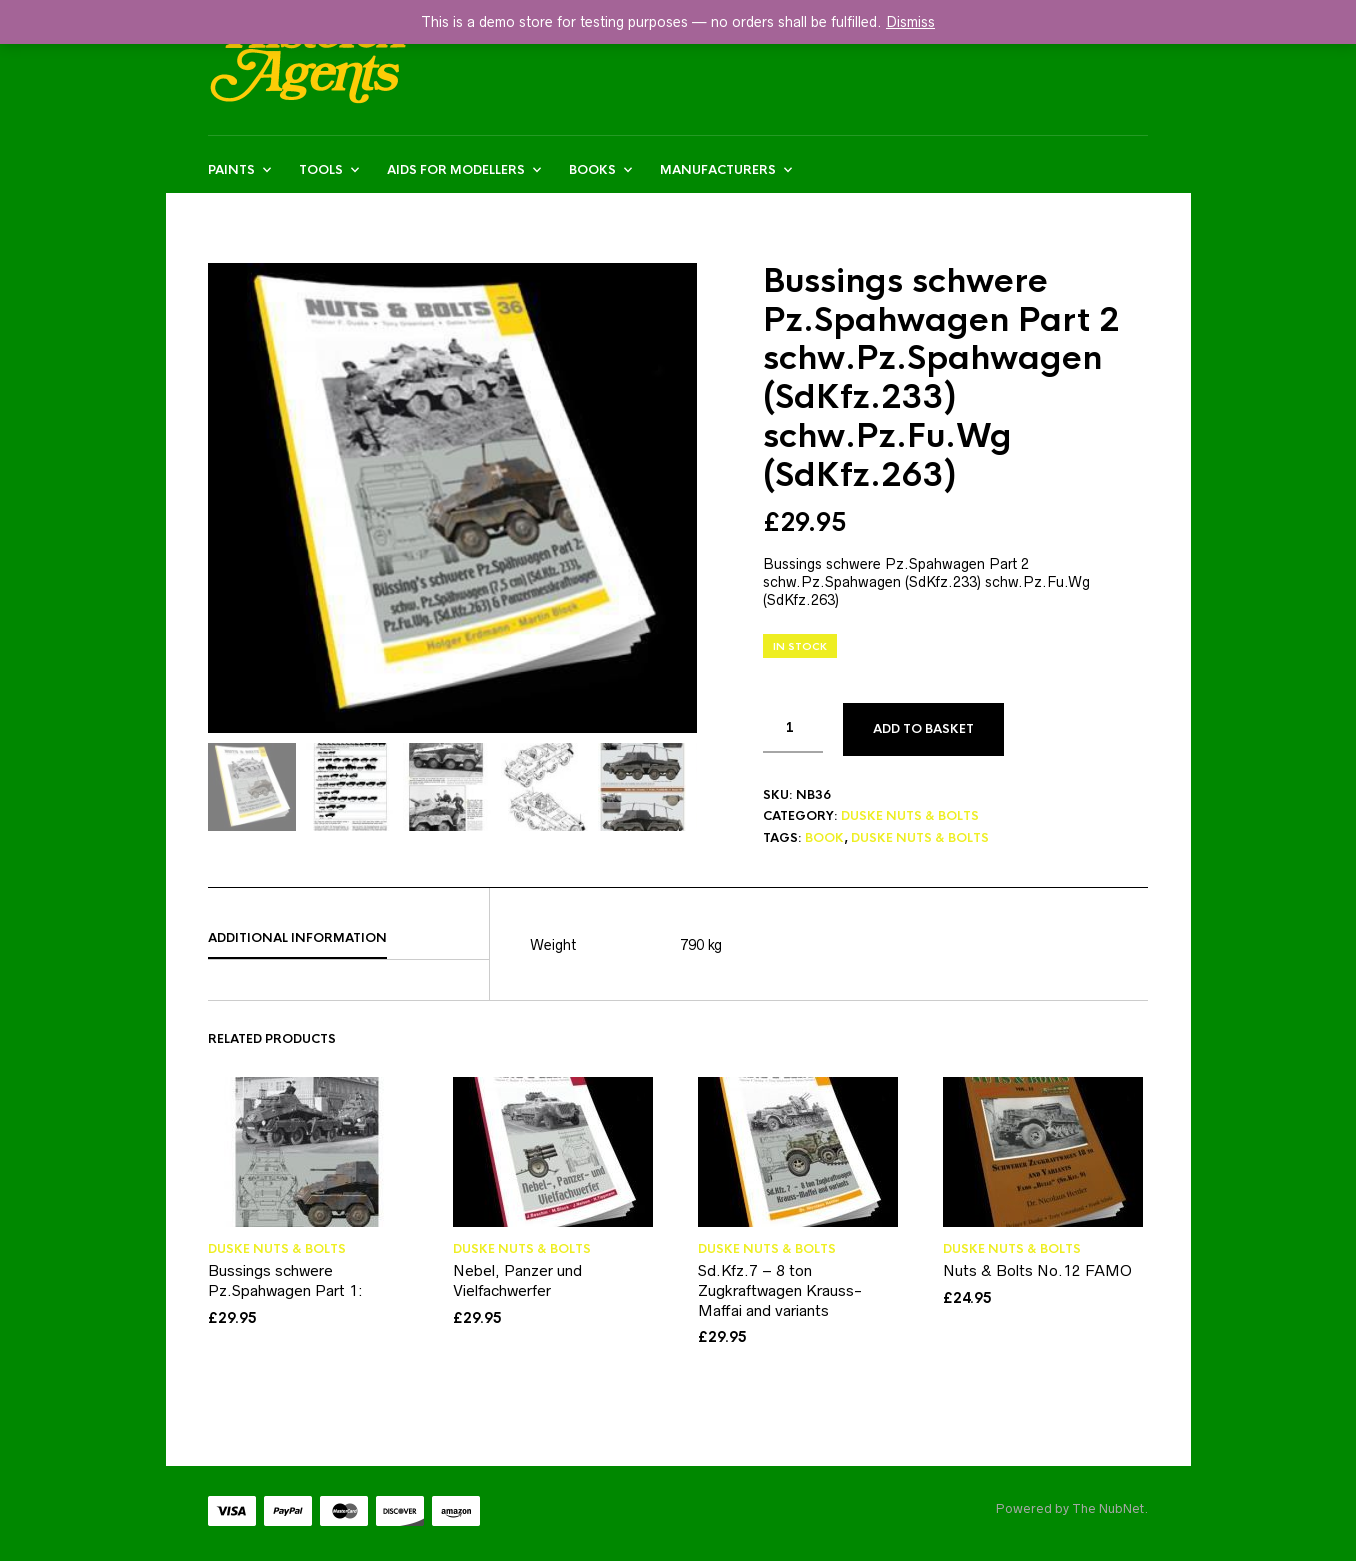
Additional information (297, 938)
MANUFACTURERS (718, 170)
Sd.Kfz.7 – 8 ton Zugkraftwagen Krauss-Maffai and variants (780, 1290)
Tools (321, 170)
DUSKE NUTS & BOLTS (910, 816)
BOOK (824, 838)
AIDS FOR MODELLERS (456, 170)
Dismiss (910, 22)
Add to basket (923, 729)
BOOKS (592, 170)
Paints (231, 170)
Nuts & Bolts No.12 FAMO (1037, 1270)
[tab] (348, 939)
